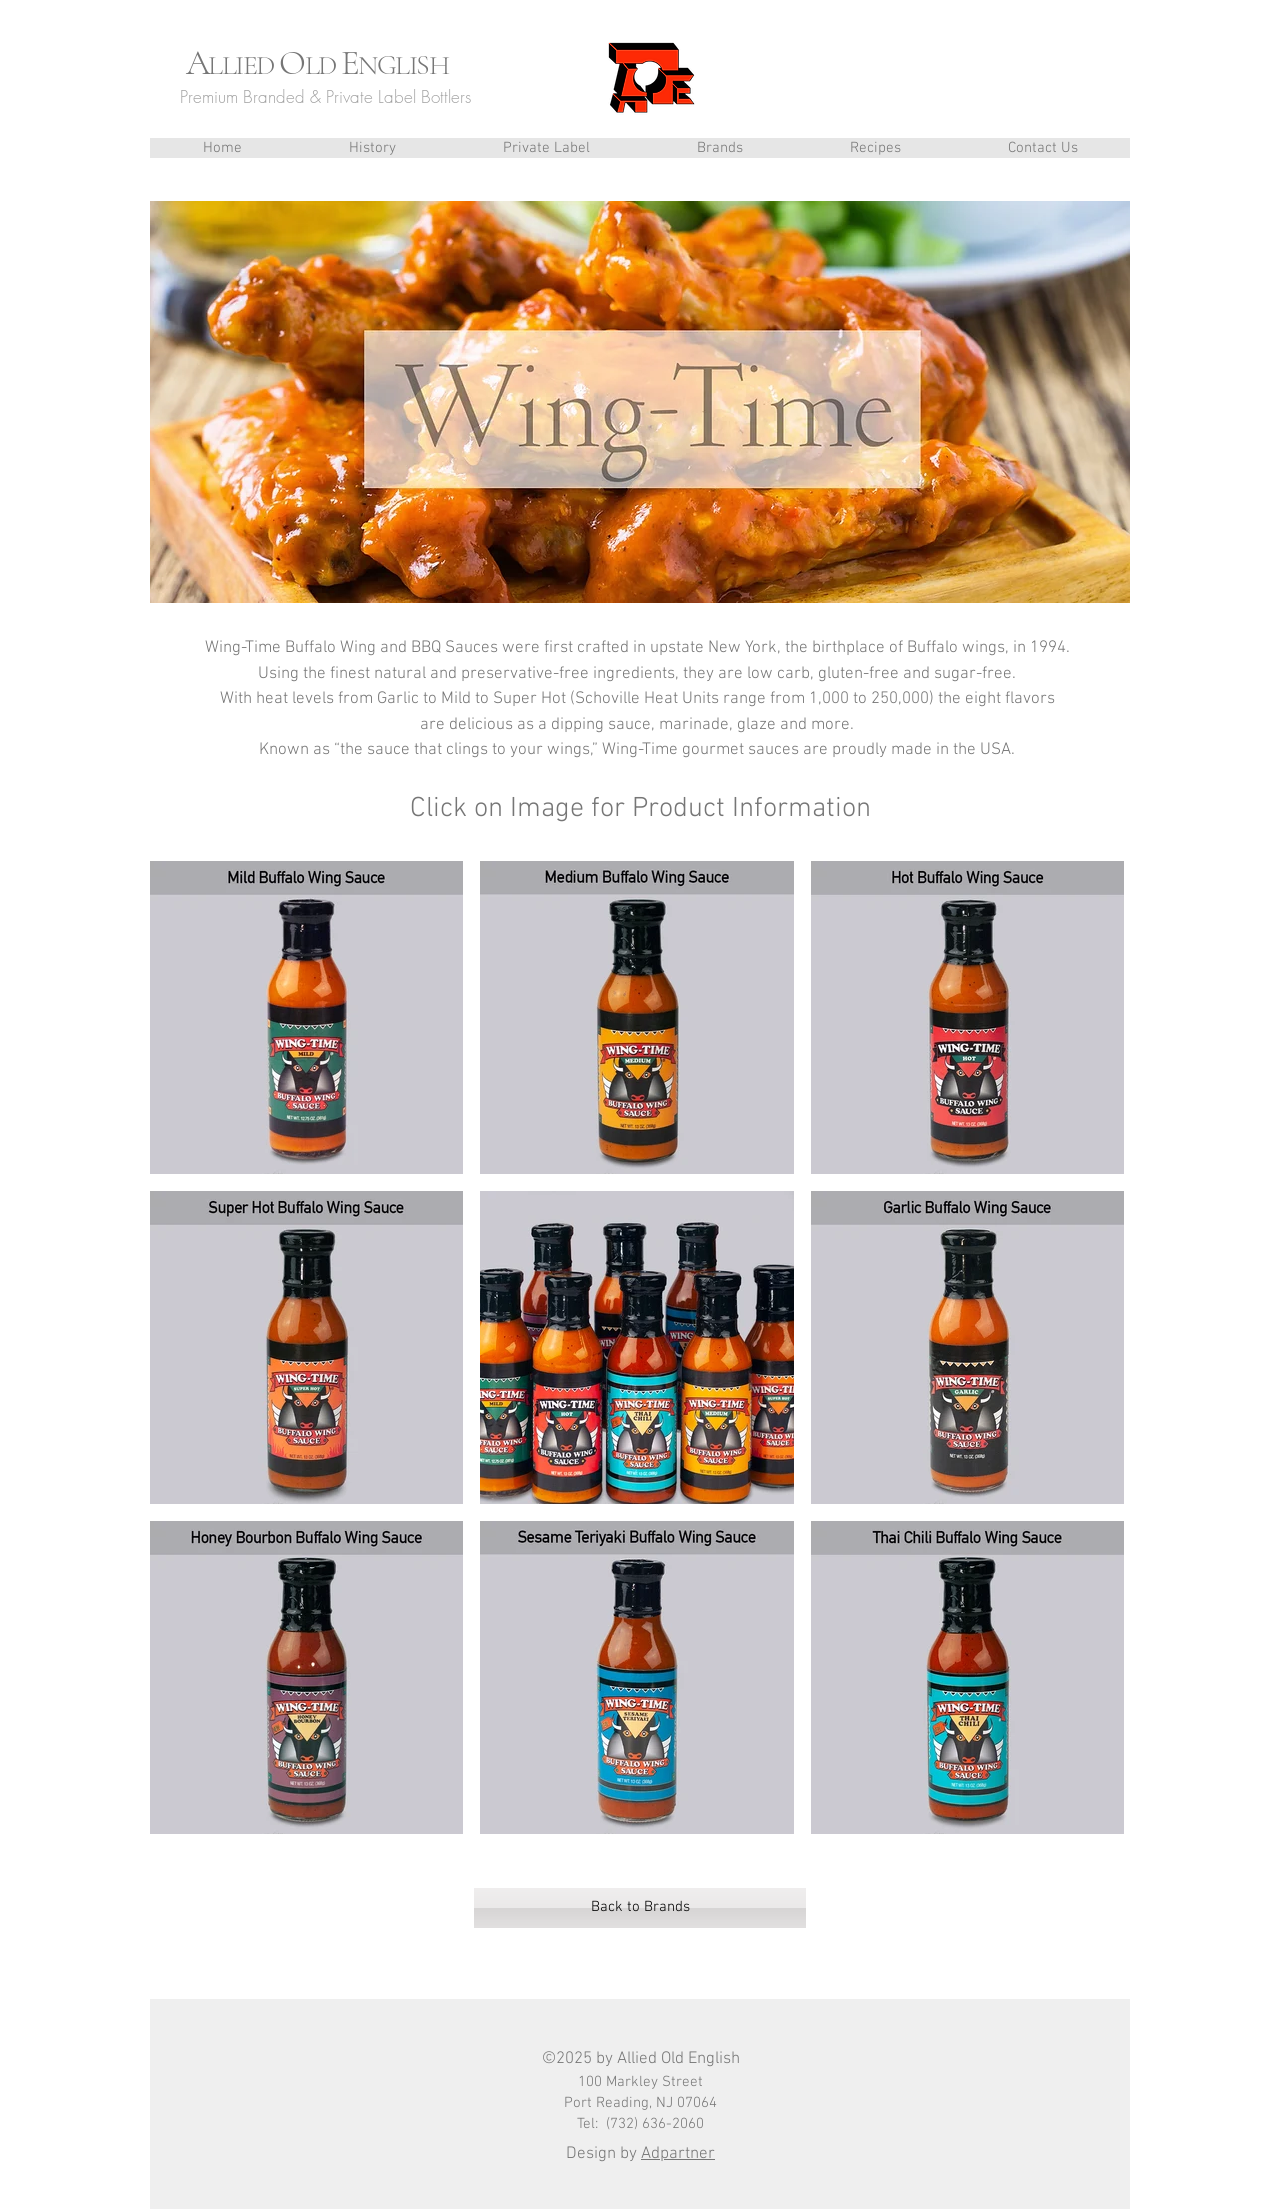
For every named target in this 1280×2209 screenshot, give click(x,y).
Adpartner (678, 2154)
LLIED (243, 65)
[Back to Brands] (640, 1908)
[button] (719, 148)
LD (323, 65)
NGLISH (403, 65)
